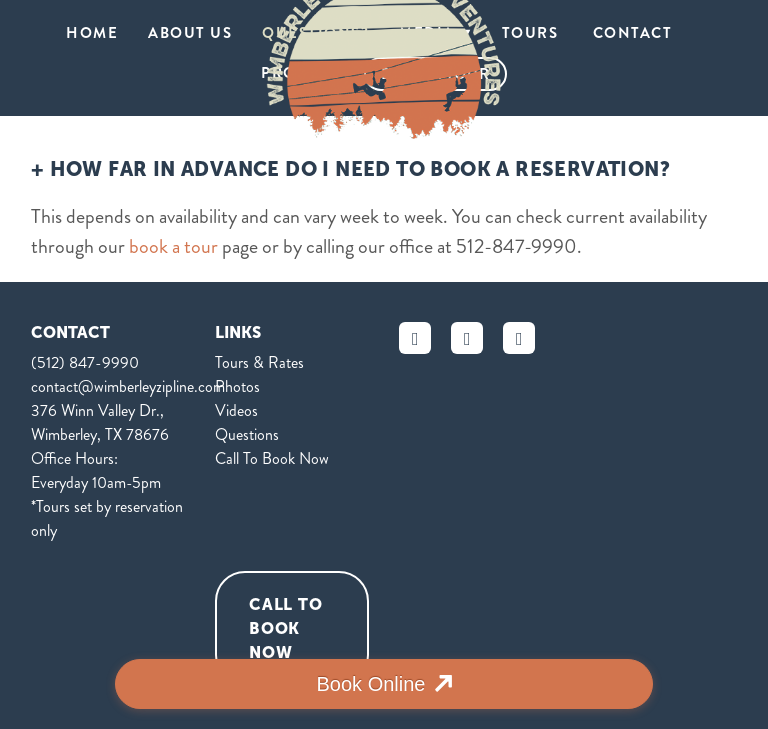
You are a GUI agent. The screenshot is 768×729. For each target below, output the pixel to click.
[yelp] (519, 338)
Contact (633, 33)
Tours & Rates (259, 362)
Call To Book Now (272, 458)
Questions (247, 434)
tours (532, 33)
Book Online (371, 684)
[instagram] (467, 338)
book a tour (173, 246)
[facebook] (415, 338)
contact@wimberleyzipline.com (128, 386)
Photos (237, 386)
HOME (92, 33)
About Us (190, 33)
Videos (236, 410)
